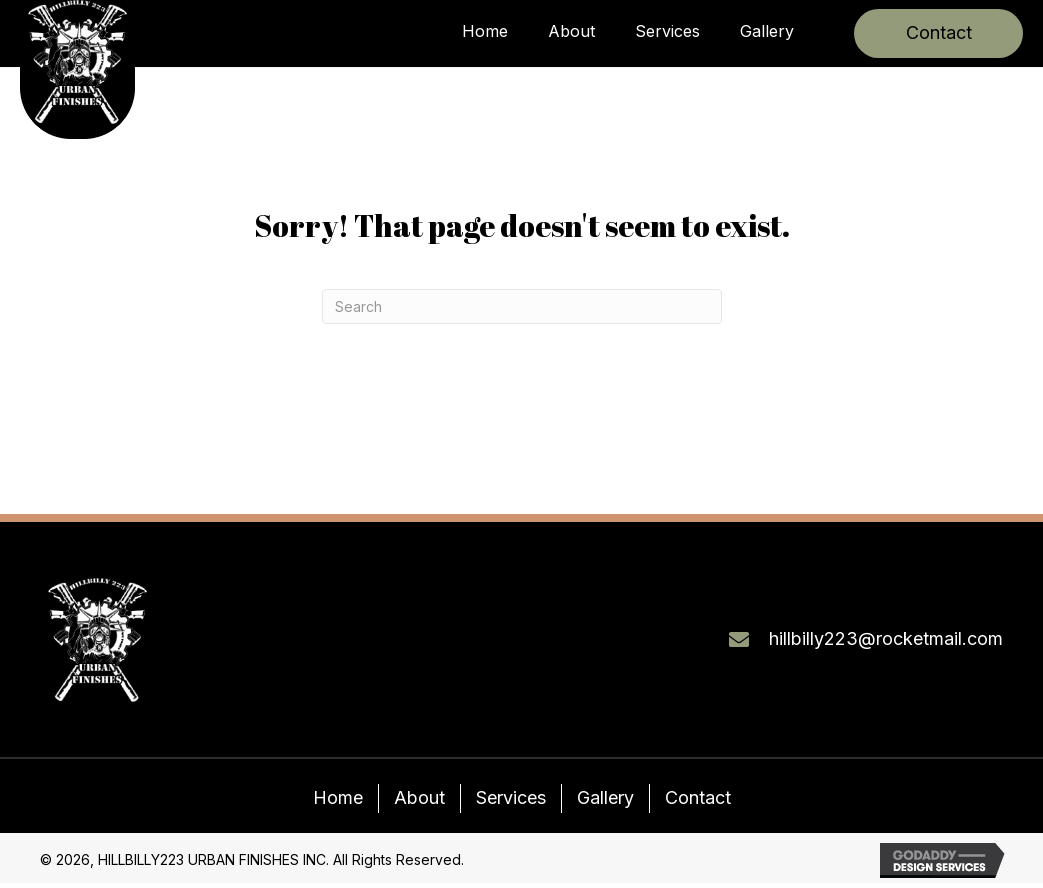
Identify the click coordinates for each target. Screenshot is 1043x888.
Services (511, 797)
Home (338, 797)
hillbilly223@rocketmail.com (886, 638)
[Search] (522, 306)
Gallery (605, 797)
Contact (698, 797)
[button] (938, 33)
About (419, 797)
